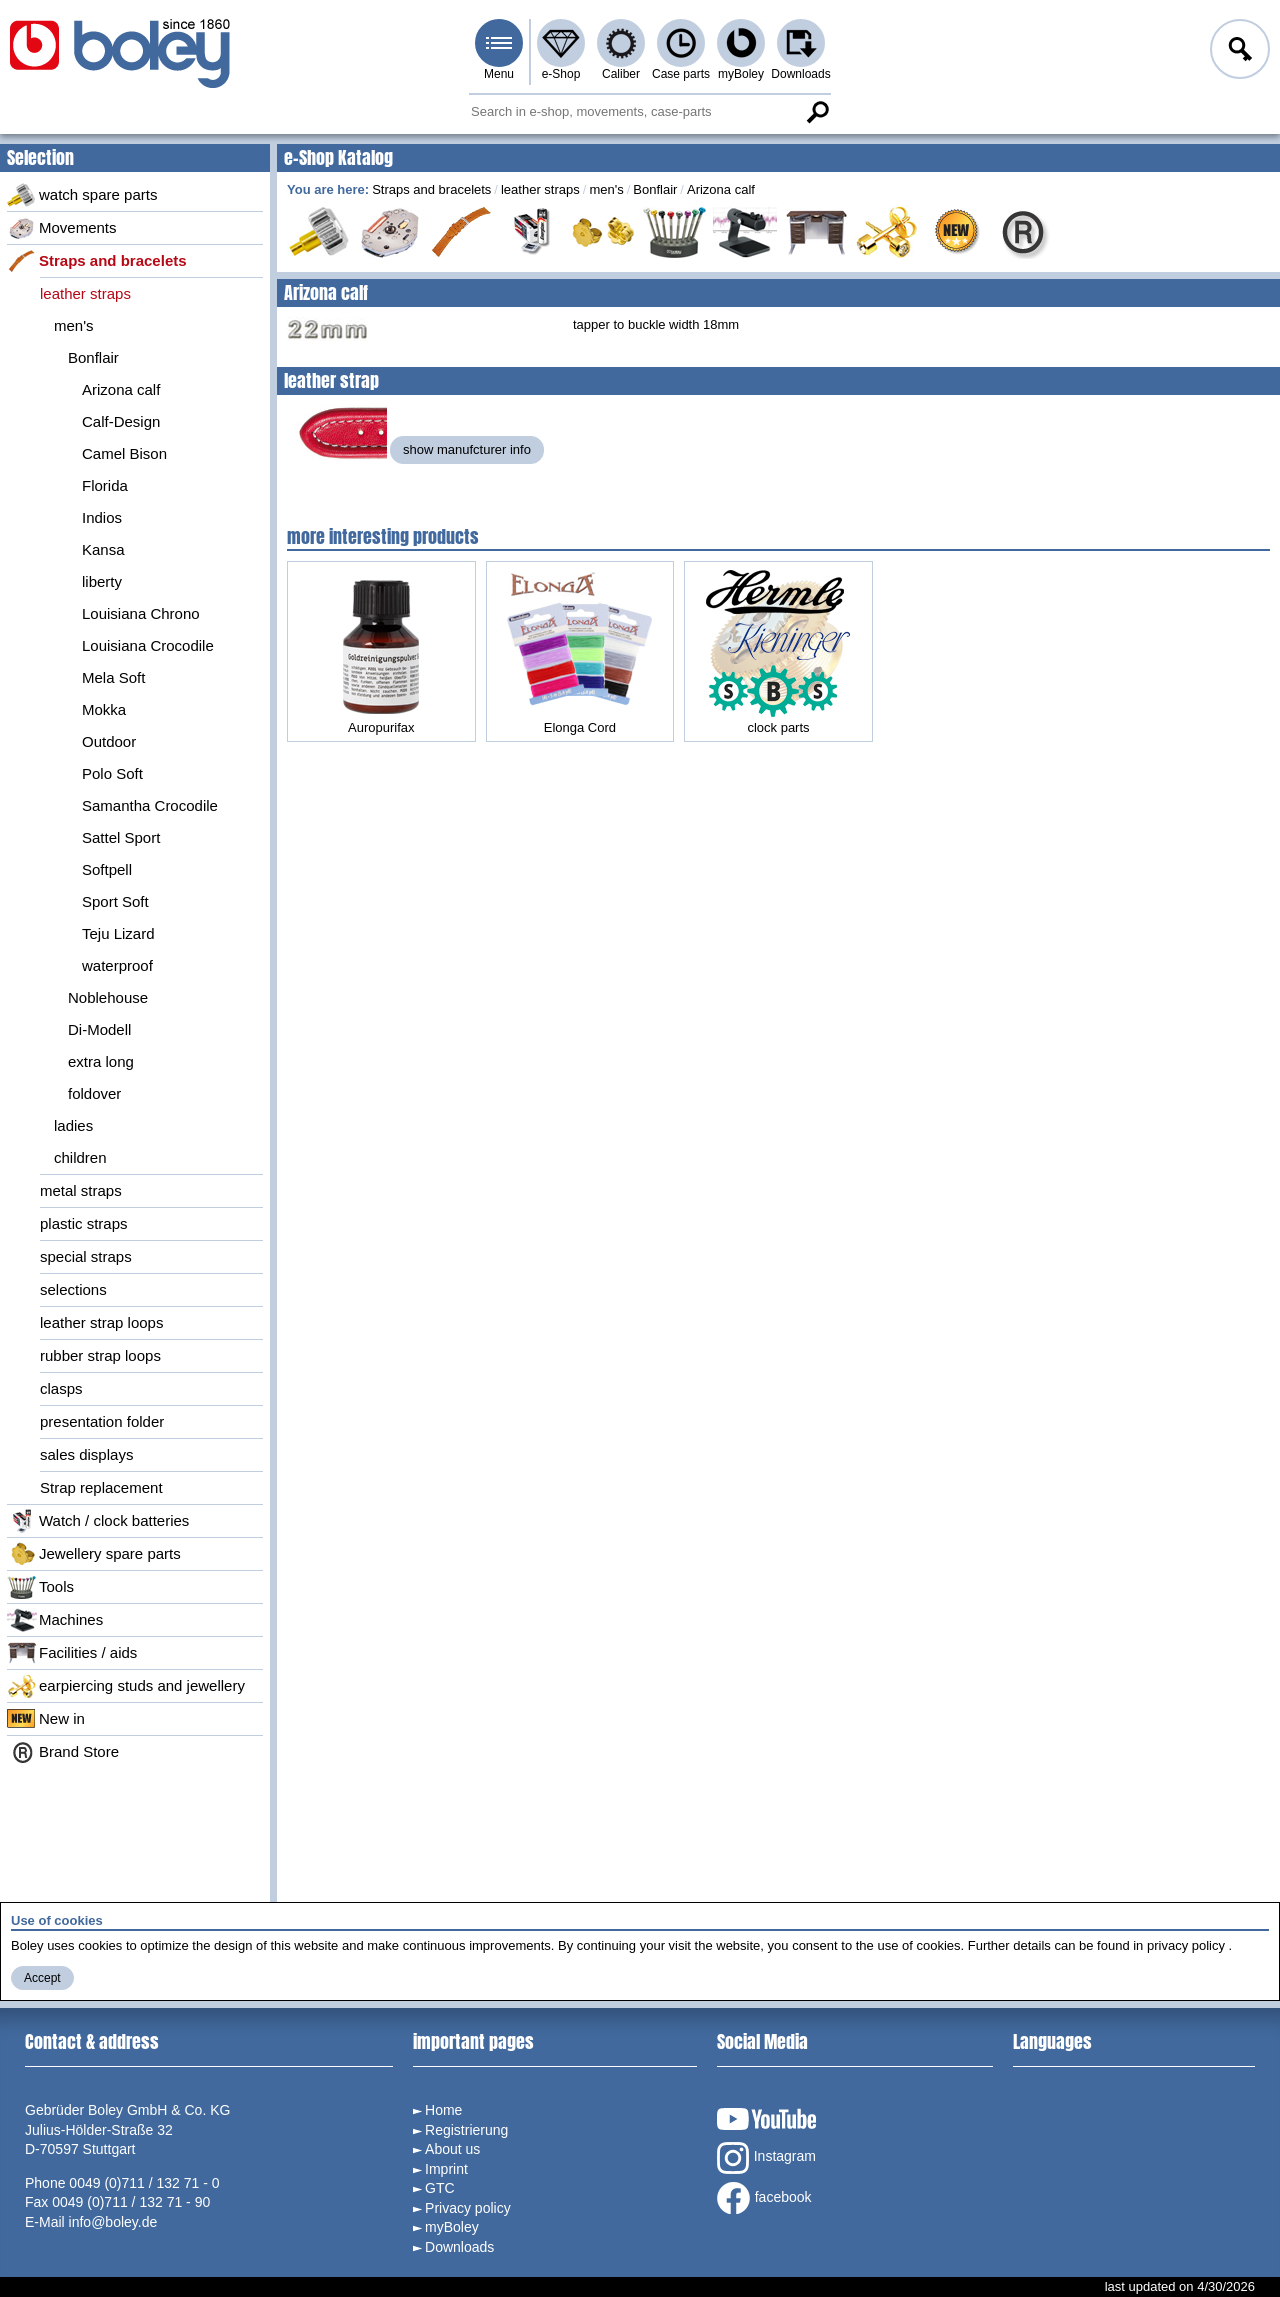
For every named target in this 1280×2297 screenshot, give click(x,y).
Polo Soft (112, 773)
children (80, 1157)
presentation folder (102, 1421)
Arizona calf (121, 389)
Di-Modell (99, 1029)
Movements (62, 228)
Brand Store (63, 1752)
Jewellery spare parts (94, 1554)
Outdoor (109, 741)
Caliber (621, 74)
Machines (55, 1620)
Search (817, 112)
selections (73, 1289)
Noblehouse (108, 997)
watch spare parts (82, 195)
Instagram (766, 2158)
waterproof (117, 965)
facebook (764, 2198)
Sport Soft (115, 901)
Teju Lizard (118, 933)
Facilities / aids (72, 1653)
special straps (86, 1256)
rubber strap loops (100, 1355)
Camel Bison (124, 453)
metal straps (81, 1190)
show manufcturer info (467, 449)
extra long (101, 1061)
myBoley (741, 74)
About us (452, 2149)
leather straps (85, 293)
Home (443, 2110)
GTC (440, 2188)
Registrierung (466, 2130)
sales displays (86, 1454)
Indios (102, 517)
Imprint (446, 2169)
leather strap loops (101, 1322)
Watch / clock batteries (98, 1521)
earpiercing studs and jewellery (126, 1686)
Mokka (104, 709)
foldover (94, 1093)
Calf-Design (121, 421)
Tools (40, 1587)
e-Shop (561, 74)
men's (74, 325)
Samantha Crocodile (150, 805)
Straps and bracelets (97, 261)
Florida (105, 485)
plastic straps (84, 1223)
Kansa (103, 549)
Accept (42, 1978)
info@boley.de (113, 2222)
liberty (102, 581)
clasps (61, 1388)
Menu (499, 74)
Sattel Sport (121, 837)
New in (46, 1719)
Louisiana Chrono (141, 613)
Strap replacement (101, 1487)
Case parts (681, 74)
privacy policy (1186, 1945)
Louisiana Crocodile (148, 645)
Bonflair (93, 357)
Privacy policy (468, 2208)
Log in (1238, 52)
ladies (73, 1125)
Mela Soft (113, 677)
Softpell (107, 869)
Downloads (800, 74)
